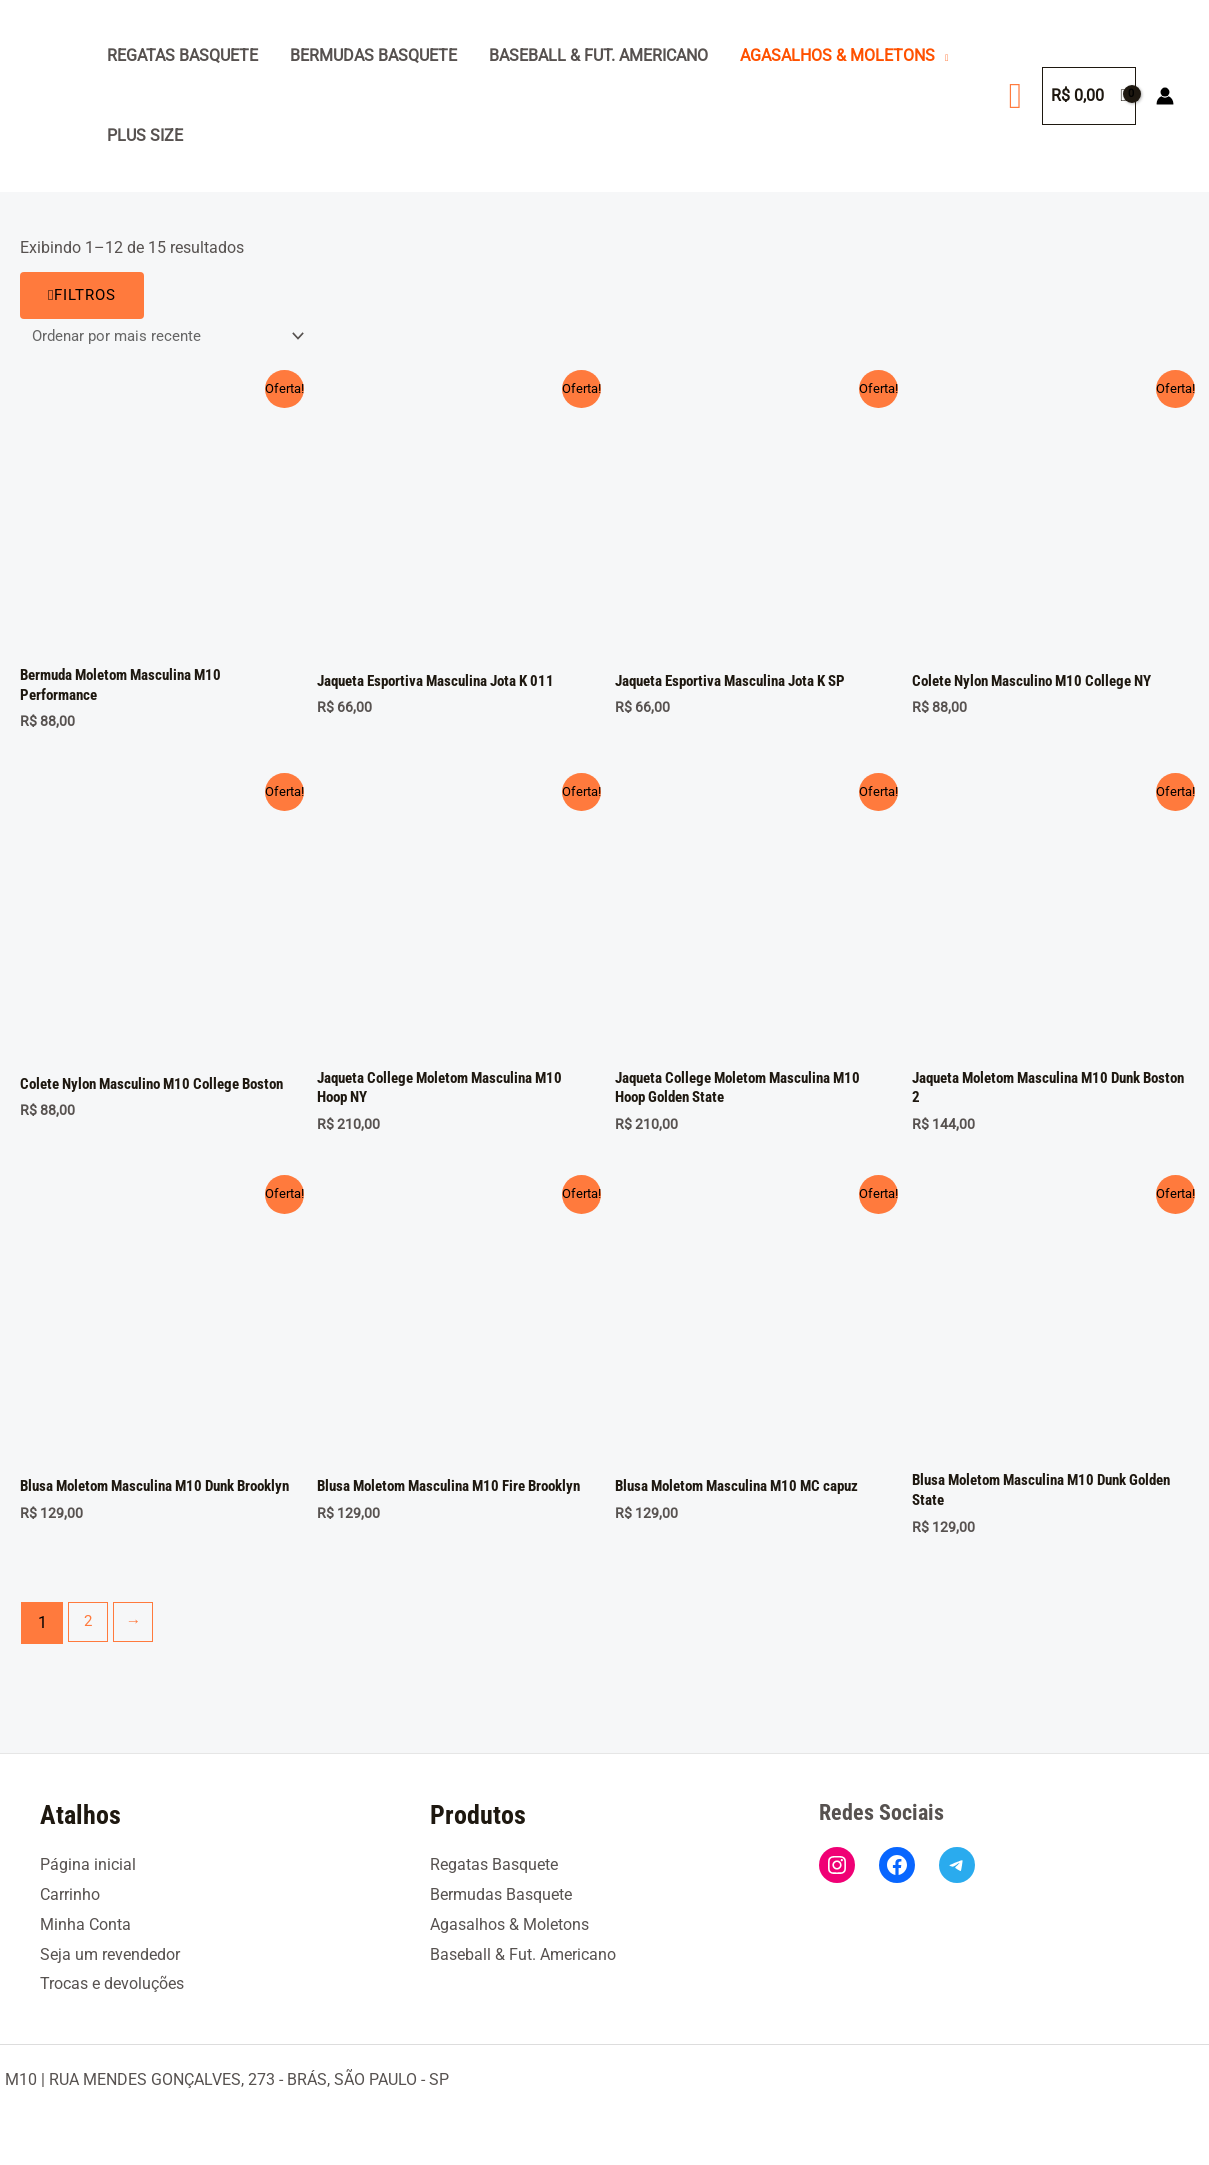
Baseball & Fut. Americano (598, 55)
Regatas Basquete (182, 55)
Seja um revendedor (110, 1954)
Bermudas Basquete (373, 55)
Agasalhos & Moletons (837, 55)
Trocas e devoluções (112, 1983)
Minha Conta (85, 1924)
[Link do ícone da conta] (1165, 96)
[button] (1015, 96)
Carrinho (70, 1894)
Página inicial (88, 1864)
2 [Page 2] (89, 1632)
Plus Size (145, 135)
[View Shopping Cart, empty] (1089, 96)
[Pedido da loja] (172, 336)
